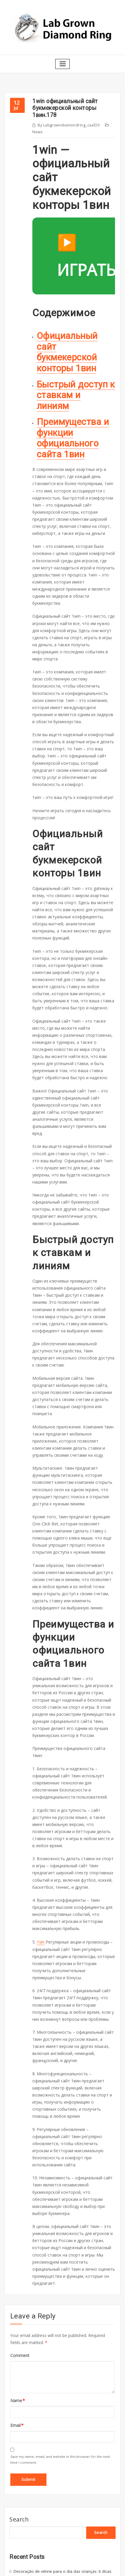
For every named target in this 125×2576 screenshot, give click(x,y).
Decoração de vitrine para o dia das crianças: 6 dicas (60, 2386)
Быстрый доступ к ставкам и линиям (75, 386)
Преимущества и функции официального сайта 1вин (71, 422)
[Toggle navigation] (63, 63)
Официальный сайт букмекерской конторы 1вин (66, 349)
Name (16, 2219)
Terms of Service (24, 2536)
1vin (40, 1814)
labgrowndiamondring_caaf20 (68, 123)
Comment (18, 2174)
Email (16, 2244)
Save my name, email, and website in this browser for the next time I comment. (60, 2277)
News (37, 130)
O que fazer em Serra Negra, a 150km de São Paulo (59, 2397)
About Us (17, 2526)
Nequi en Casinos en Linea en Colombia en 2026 (56, 2424)
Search (19, 2336)
